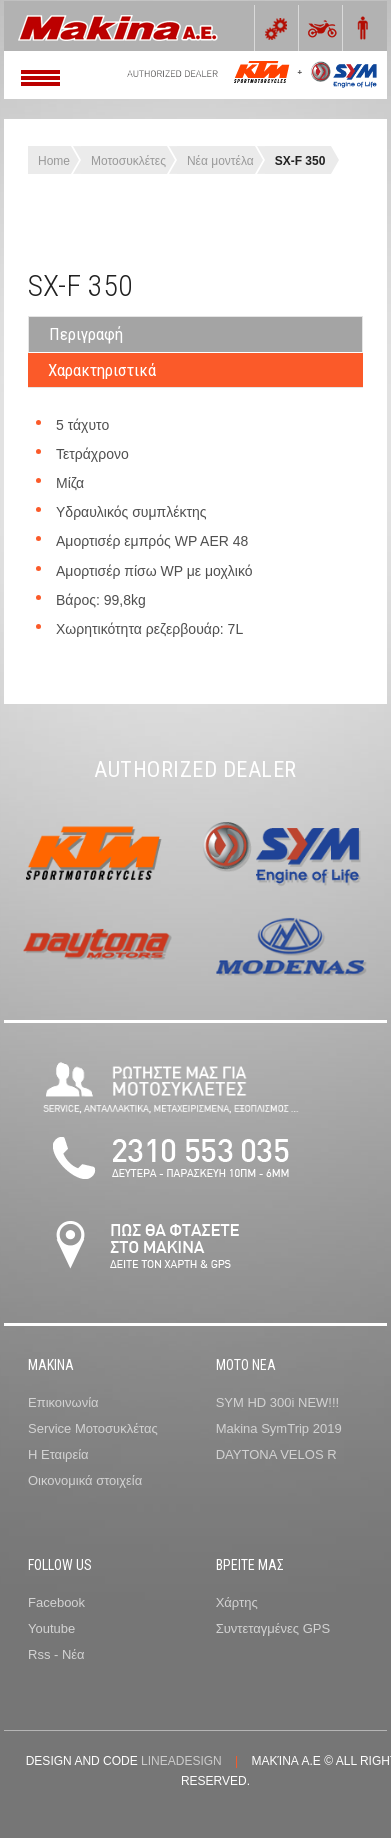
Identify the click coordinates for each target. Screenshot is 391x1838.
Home (54, 161)
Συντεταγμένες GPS (273, 1628)
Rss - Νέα (56, 1654)
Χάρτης (237, 1602)
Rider (361, 28)
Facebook (56, 1602)
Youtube (51, 1628)
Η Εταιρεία (58, 1454)
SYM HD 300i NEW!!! (278, 1402)
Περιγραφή (86, 334)
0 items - (273, 28)
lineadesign (181, 1761)
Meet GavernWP (134, 26)
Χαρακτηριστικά (102, 370)
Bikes (317, 28)
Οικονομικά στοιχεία (85, 1480)
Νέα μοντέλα (220, 161)
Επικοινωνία (63, 1402)
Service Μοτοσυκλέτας (93, 1428)
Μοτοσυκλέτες (128, 161)
